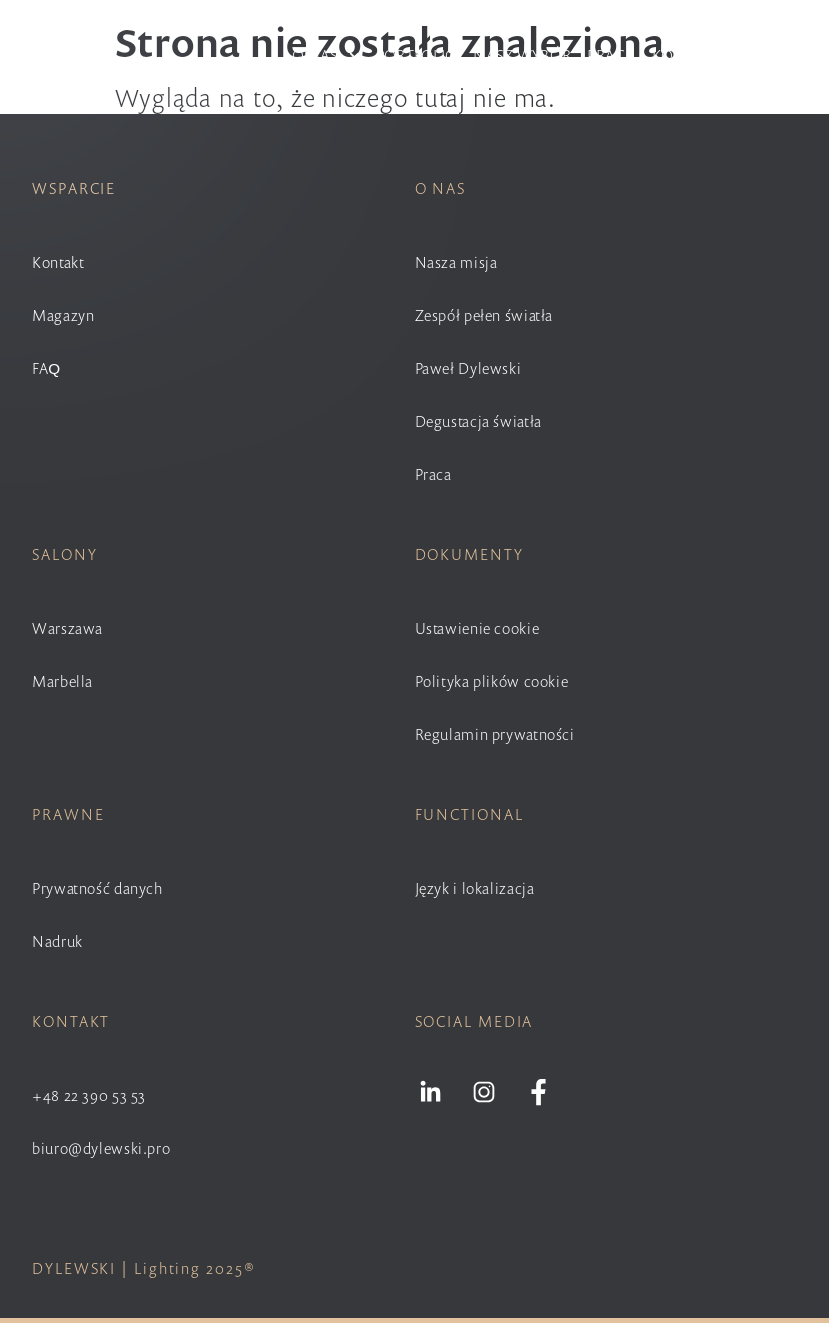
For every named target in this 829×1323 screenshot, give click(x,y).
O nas (325, 55)
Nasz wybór (522, 55)
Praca (611, 55)
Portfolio (417, 55)
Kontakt (686, 55)
